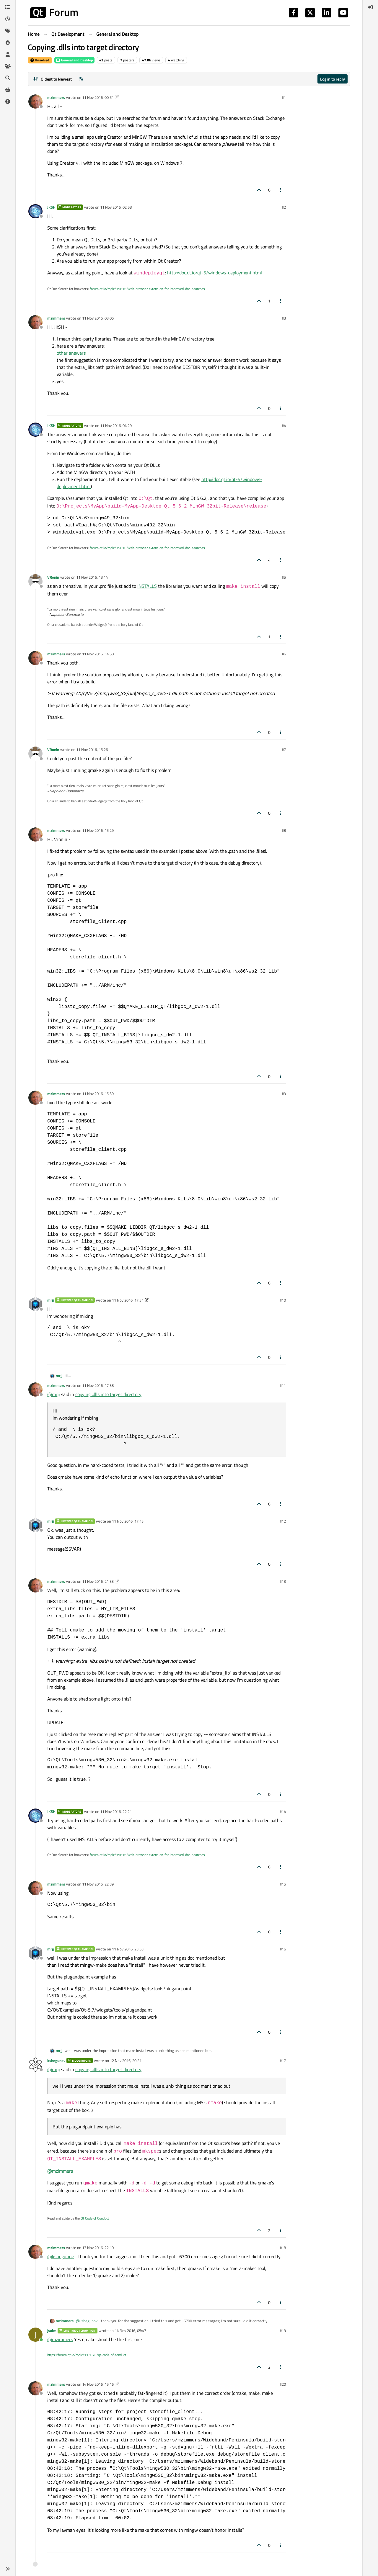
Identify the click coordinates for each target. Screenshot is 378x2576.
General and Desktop (74, 60)
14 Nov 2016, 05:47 (130, 2330)
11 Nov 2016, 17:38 (98, 1385)
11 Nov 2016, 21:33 (98, 1581)
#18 (283, 2248)
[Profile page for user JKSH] (35, 211)
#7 (284, 749)
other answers (71, 352)
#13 (283, 1581)
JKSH (51, 207)
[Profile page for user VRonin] (35, 581)
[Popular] (7, 42)
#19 (283, 2330)
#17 (283, 2060)
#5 (284, 577)
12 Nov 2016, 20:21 (125, 2060)
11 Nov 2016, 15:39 (98, 1093)
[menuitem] (370, 7)
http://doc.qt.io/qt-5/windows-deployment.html (214, 272)
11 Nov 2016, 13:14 (92, 577)
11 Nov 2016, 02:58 (116, 207)
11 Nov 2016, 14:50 (98, 654)
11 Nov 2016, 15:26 (92, 749)
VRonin (53, 577)
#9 (284, 1093)
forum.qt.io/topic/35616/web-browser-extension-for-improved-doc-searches (147, 289)
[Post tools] (281, 189)
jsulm (51, 2330)
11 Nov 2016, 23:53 (128, 1949)
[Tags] (7, 30)
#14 (283, 1811)
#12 (283, 1521)
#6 (284, 654)
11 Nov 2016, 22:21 (116, 1811)
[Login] (370, 7)
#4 (284, 425)
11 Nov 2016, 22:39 (98, 1884)
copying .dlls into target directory (108, 1394)
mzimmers (56, 97)
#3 (284, 318)
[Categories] (7, 7)
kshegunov (56, 2060)
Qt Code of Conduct (95, 2218)
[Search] (7, 78)
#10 (283, 1300)
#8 (284, 830)
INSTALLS (147, 586)
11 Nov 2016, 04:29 (116, 425)
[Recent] (7, 19)
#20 (283, 2384)
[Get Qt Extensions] (7, 89)
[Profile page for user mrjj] (35, 1304)
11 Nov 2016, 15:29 (98, 830)
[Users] (7, 54)
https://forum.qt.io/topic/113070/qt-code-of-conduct (86, 2355)
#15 (283, 1884)
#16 (283, 1949)
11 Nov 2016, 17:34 (128, 1300)
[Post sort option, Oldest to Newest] (52, 79)
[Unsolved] (7, 101)
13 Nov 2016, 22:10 (98, 2248)
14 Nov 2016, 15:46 (98, 2384)
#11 (283, 1385)
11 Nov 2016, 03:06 (98, 318)
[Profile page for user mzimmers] (35, 101)
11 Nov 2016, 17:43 (128, 1521)
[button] (7, 2569)
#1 (284, 97)
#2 (284, 207)
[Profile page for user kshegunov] (35, 2065)
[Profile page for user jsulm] (35, 2335)
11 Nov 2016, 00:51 (98, 97)
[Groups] (7, 66)
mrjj (50, 1300)
